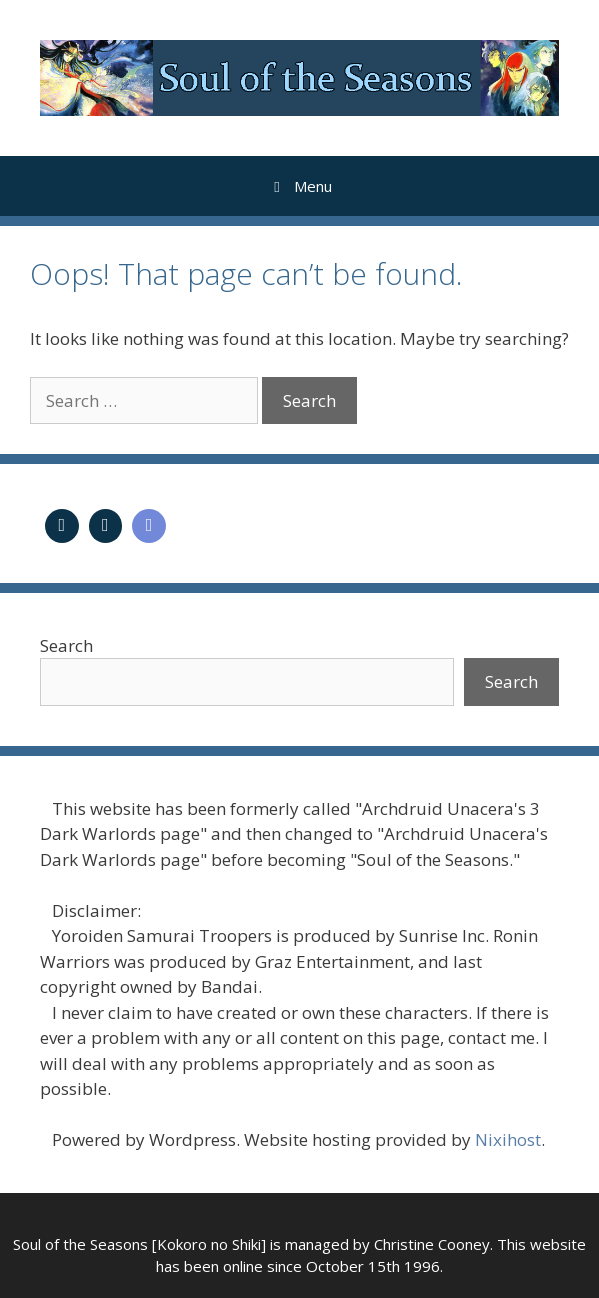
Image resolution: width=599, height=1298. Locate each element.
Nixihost (508, 1139)
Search (66, 645)
